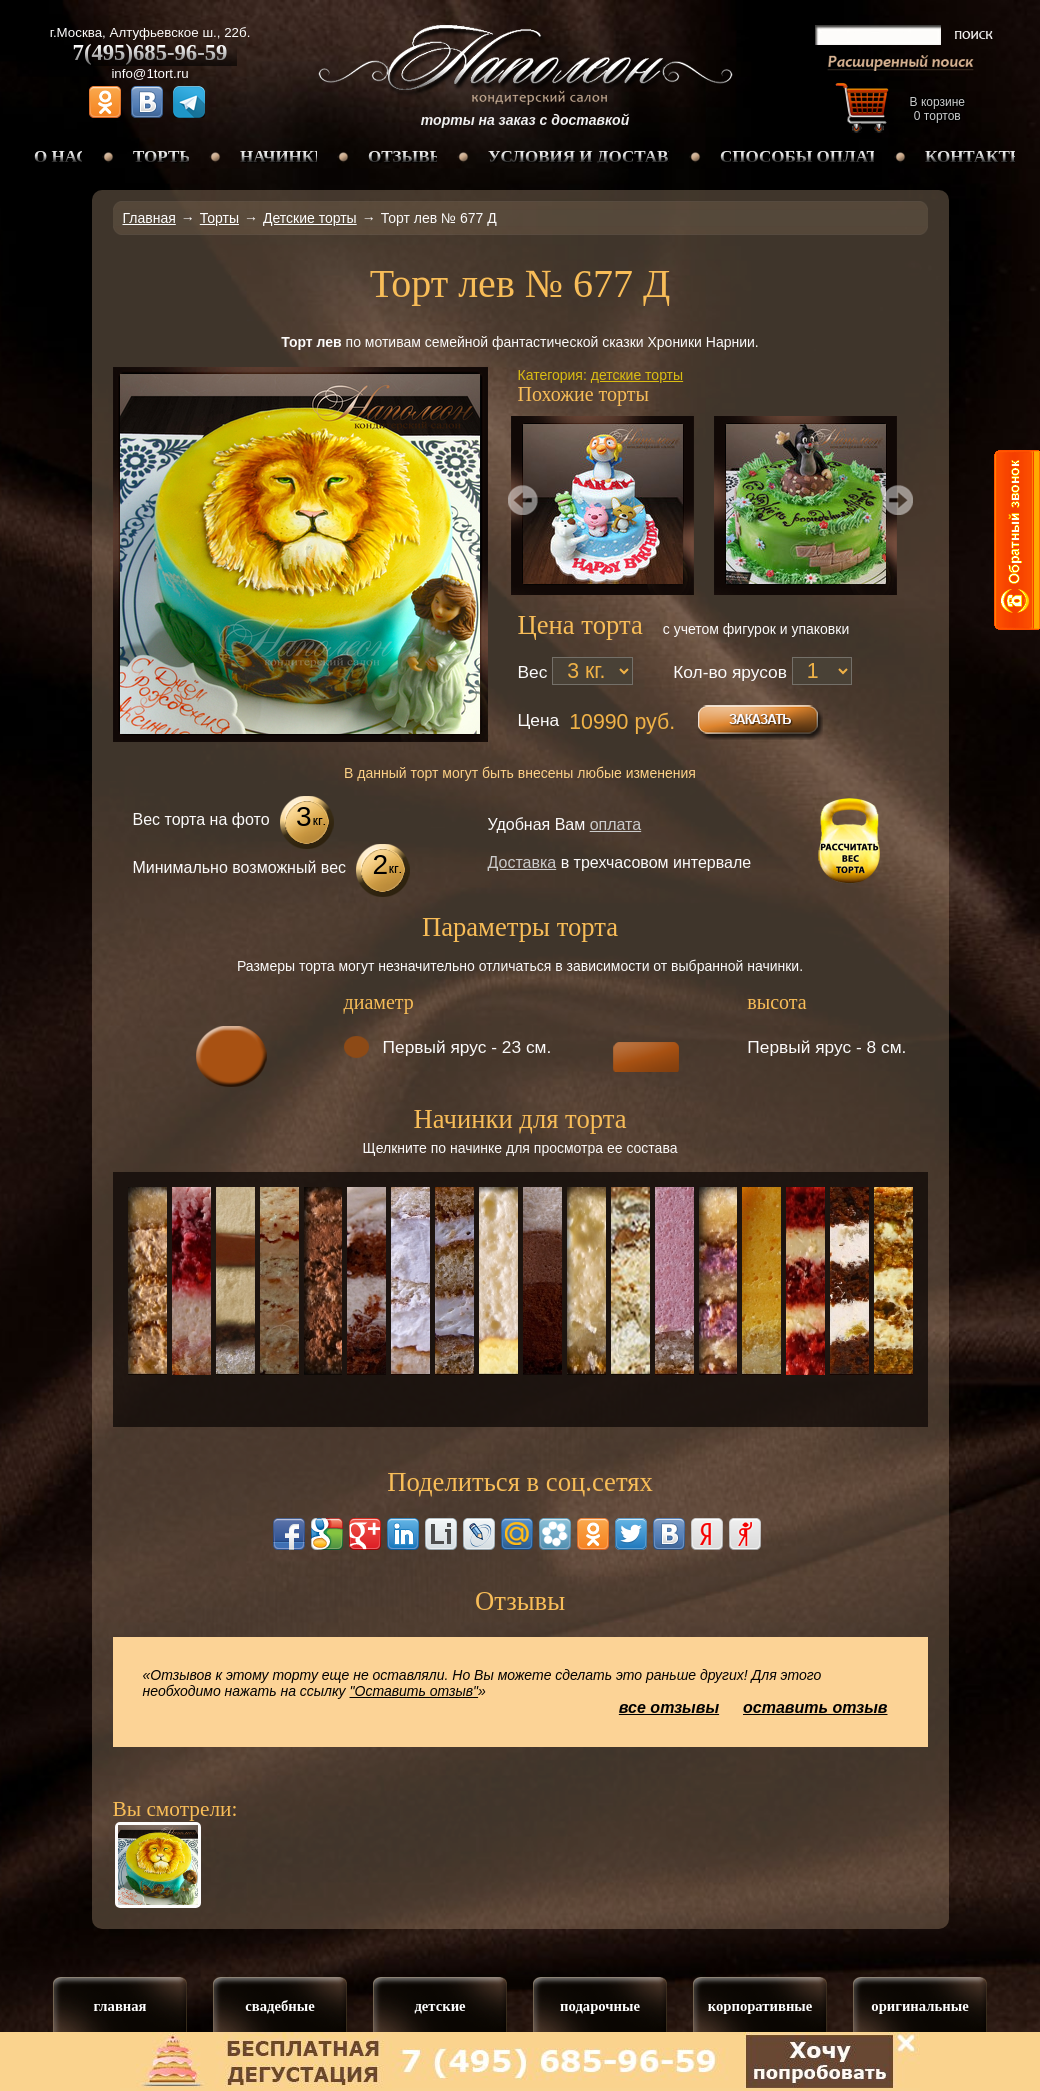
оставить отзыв (815, 1707)
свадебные (279, 2006)
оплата (616, 824)
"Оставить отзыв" (414, 1691)
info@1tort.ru (149, 73)
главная (119, 2006)
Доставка (522, 862)
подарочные (600, 2006)
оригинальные (919, 2006)
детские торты (637, 375)
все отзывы (669, 1707)
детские (439, 2006)
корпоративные (760, 2006)
